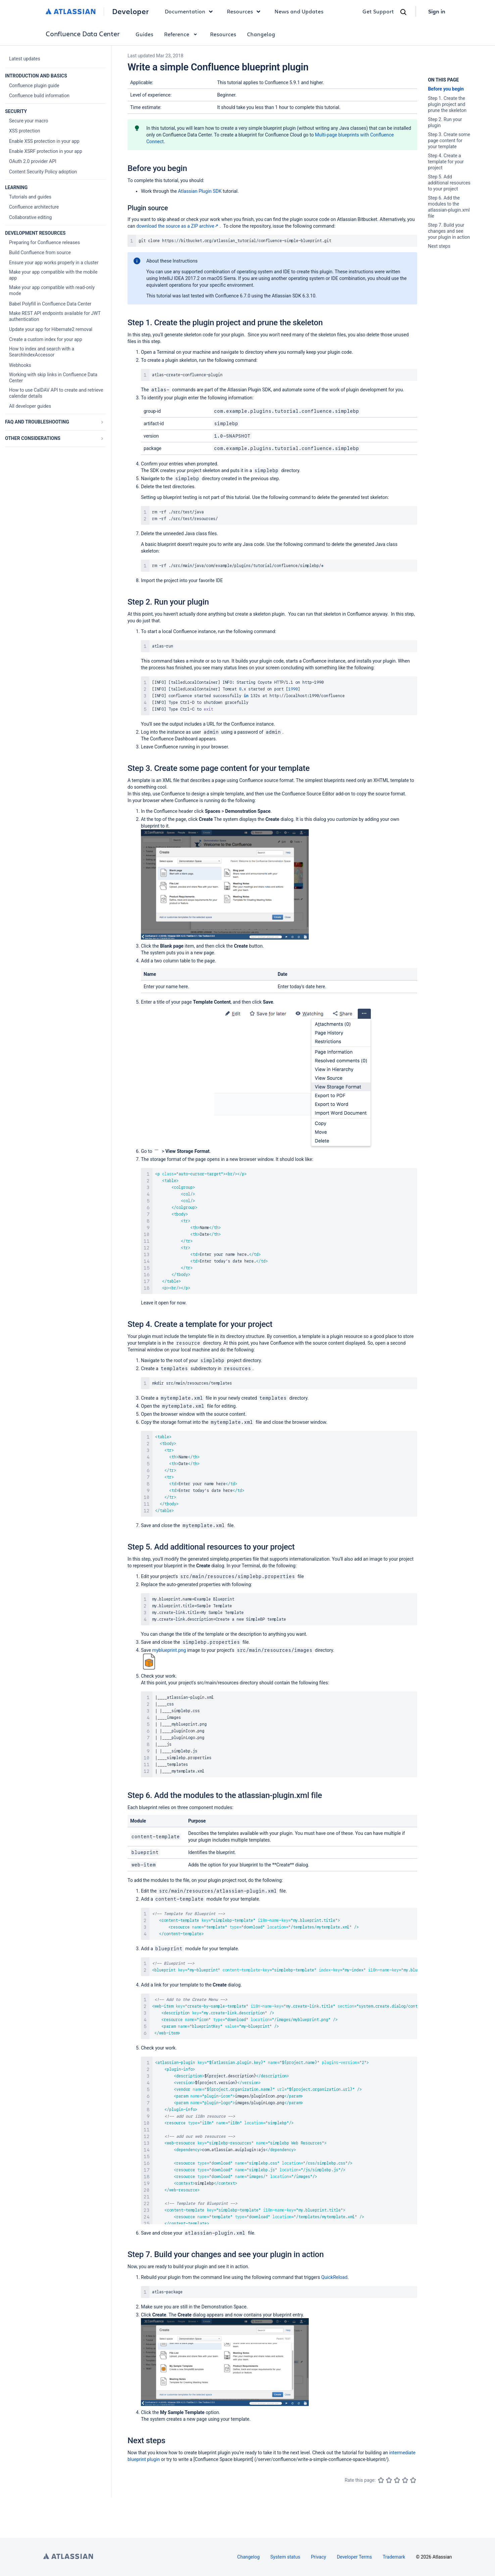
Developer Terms (354, 2557)
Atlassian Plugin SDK (199, 191)
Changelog (261, 34)
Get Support (378, 11)
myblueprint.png (169, 1650)
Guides (144, 34)
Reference (181, 34)
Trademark (394, 2557)
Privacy (318, 2557)
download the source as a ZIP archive (177, 226)
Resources (223, 34)
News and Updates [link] (299, 11)
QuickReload (334, 2277)
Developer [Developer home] (130, 11)
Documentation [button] (190, 11)
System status (285, 2557)
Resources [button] (245, 11)
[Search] (403, 12)
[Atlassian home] (71, 11)
